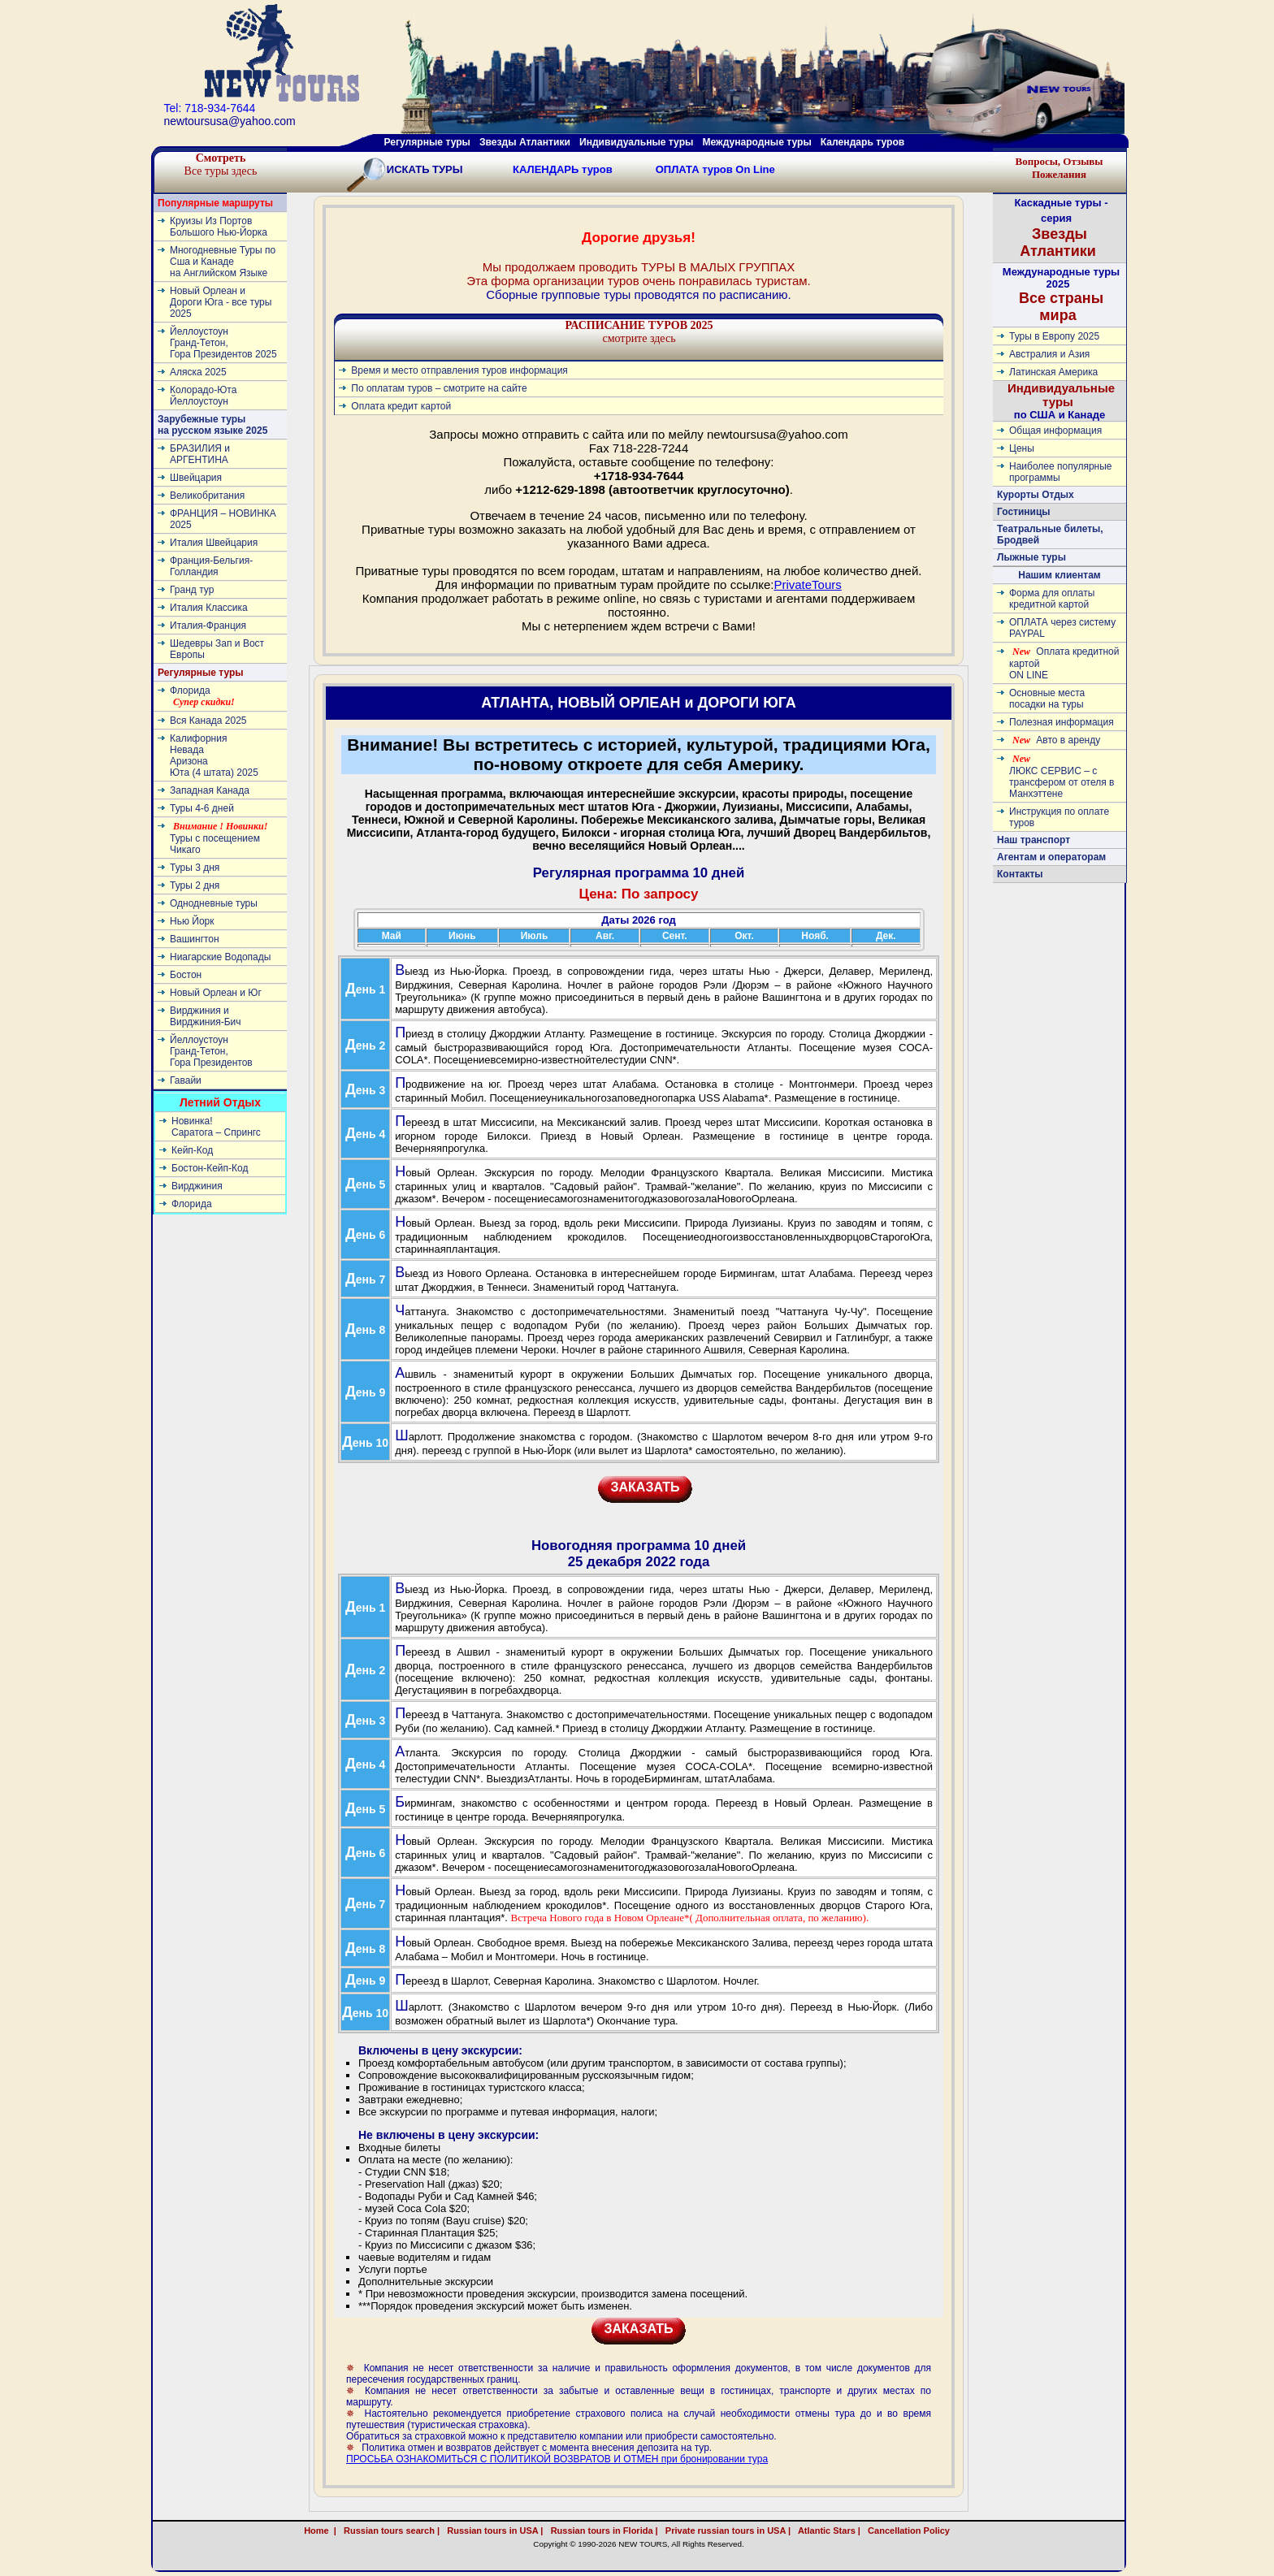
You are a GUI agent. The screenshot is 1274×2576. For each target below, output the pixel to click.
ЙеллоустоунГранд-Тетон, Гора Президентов (211, 1051)
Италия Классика (209, 607)
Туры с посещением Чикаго (218, 837)
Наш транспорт (1033, 840)
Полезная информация (1061, 722)
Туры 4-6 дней (202, 808)
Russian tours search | (389, 2530)
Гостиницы (1024, 511)
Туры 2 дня (194, 885)
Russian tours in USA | (492, 2530)
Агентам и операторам (1051, 857)
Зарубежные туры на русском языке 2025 (212, 424)
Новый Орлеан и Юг (216, 992)
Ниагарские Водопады (220, 957)
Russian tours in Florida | (602, 2530)
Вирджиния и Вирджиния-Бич (205, 1016)
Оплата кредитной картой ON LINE (1064, 663)
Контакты (1020, 874)
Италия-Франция (208, 625)
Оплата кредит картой (401, 406)
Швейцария (196, 477)
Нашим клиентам (1059, 575)
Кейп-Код (192, 1150)
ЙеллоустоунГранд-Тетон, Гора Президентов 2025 (223, 343)
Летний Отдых (220, 1102)
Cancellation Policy (926, 2530)
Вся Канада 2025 (208, 720)
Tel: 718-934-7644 (210, 108)
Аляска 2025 (198, 372)
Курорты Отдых (1035, 494)
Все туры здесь (221, 164)
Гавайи (186, 1080)
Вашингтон (194, 939)
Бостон (186, 975)
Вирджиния (197, 1186)
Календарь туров (862, 142)
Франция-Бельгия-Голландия (211, 566)
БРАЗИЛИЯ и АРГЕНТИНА (200, 454)
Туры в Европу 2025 (1054, 336)
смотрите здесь (639, 331)
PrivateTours (807, 584)
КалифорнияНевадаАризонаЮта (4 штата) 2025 (214, 755)
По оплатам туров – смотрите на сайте (438, 388)
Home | (320, 2530)
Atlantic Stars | (826, 2530)
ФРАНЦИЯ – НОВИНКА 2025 (223, 519)
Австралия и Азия (1049, 354)
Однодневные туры (214, 903)
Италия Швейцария (214, 542)
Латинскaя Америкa (1053, 372)
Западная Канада (209, 790)
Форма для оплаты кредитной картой (1051, 598)
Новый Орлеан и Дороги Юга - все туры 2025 (220, 302)
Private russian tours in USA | (726, 2530)
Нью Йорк (192, 921)
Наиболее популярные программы (1060, 472)
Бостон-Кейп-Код (209, 1168)
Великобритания (207, 495)
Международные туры (756, 142)
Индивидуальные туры (636, 142)
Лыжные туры (1031, 557)
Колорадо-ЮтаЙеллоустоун (203, 395)
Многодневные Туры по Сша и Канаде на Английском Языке (222, 262)
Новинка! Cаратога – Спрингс (216, 1126)
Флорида (202, 696)
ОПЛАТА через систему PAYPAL (1062, 628)
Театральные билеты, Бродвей (1050, 534)
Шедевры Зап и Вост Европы (217, 649)
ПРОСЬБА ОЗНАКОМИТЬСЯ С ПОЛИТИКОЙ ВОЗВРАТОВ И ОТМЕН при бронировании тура (557, 2459)
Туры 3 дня (194, 867)
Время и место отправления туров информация (459, 370)
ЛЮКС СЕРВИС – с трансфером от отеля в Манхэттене (1061, 776)
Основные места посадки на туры (1047, 698)
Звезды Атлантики (524, 142)
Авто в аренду (1056, 740)
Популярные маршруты (215, 203)
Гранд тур (192, 589)
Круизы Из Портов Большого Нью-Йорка (218, 226)
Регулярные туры (427, 142)
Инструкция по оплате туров (1059, 817)
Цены (1021, 448)
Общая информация (1055, 430)
